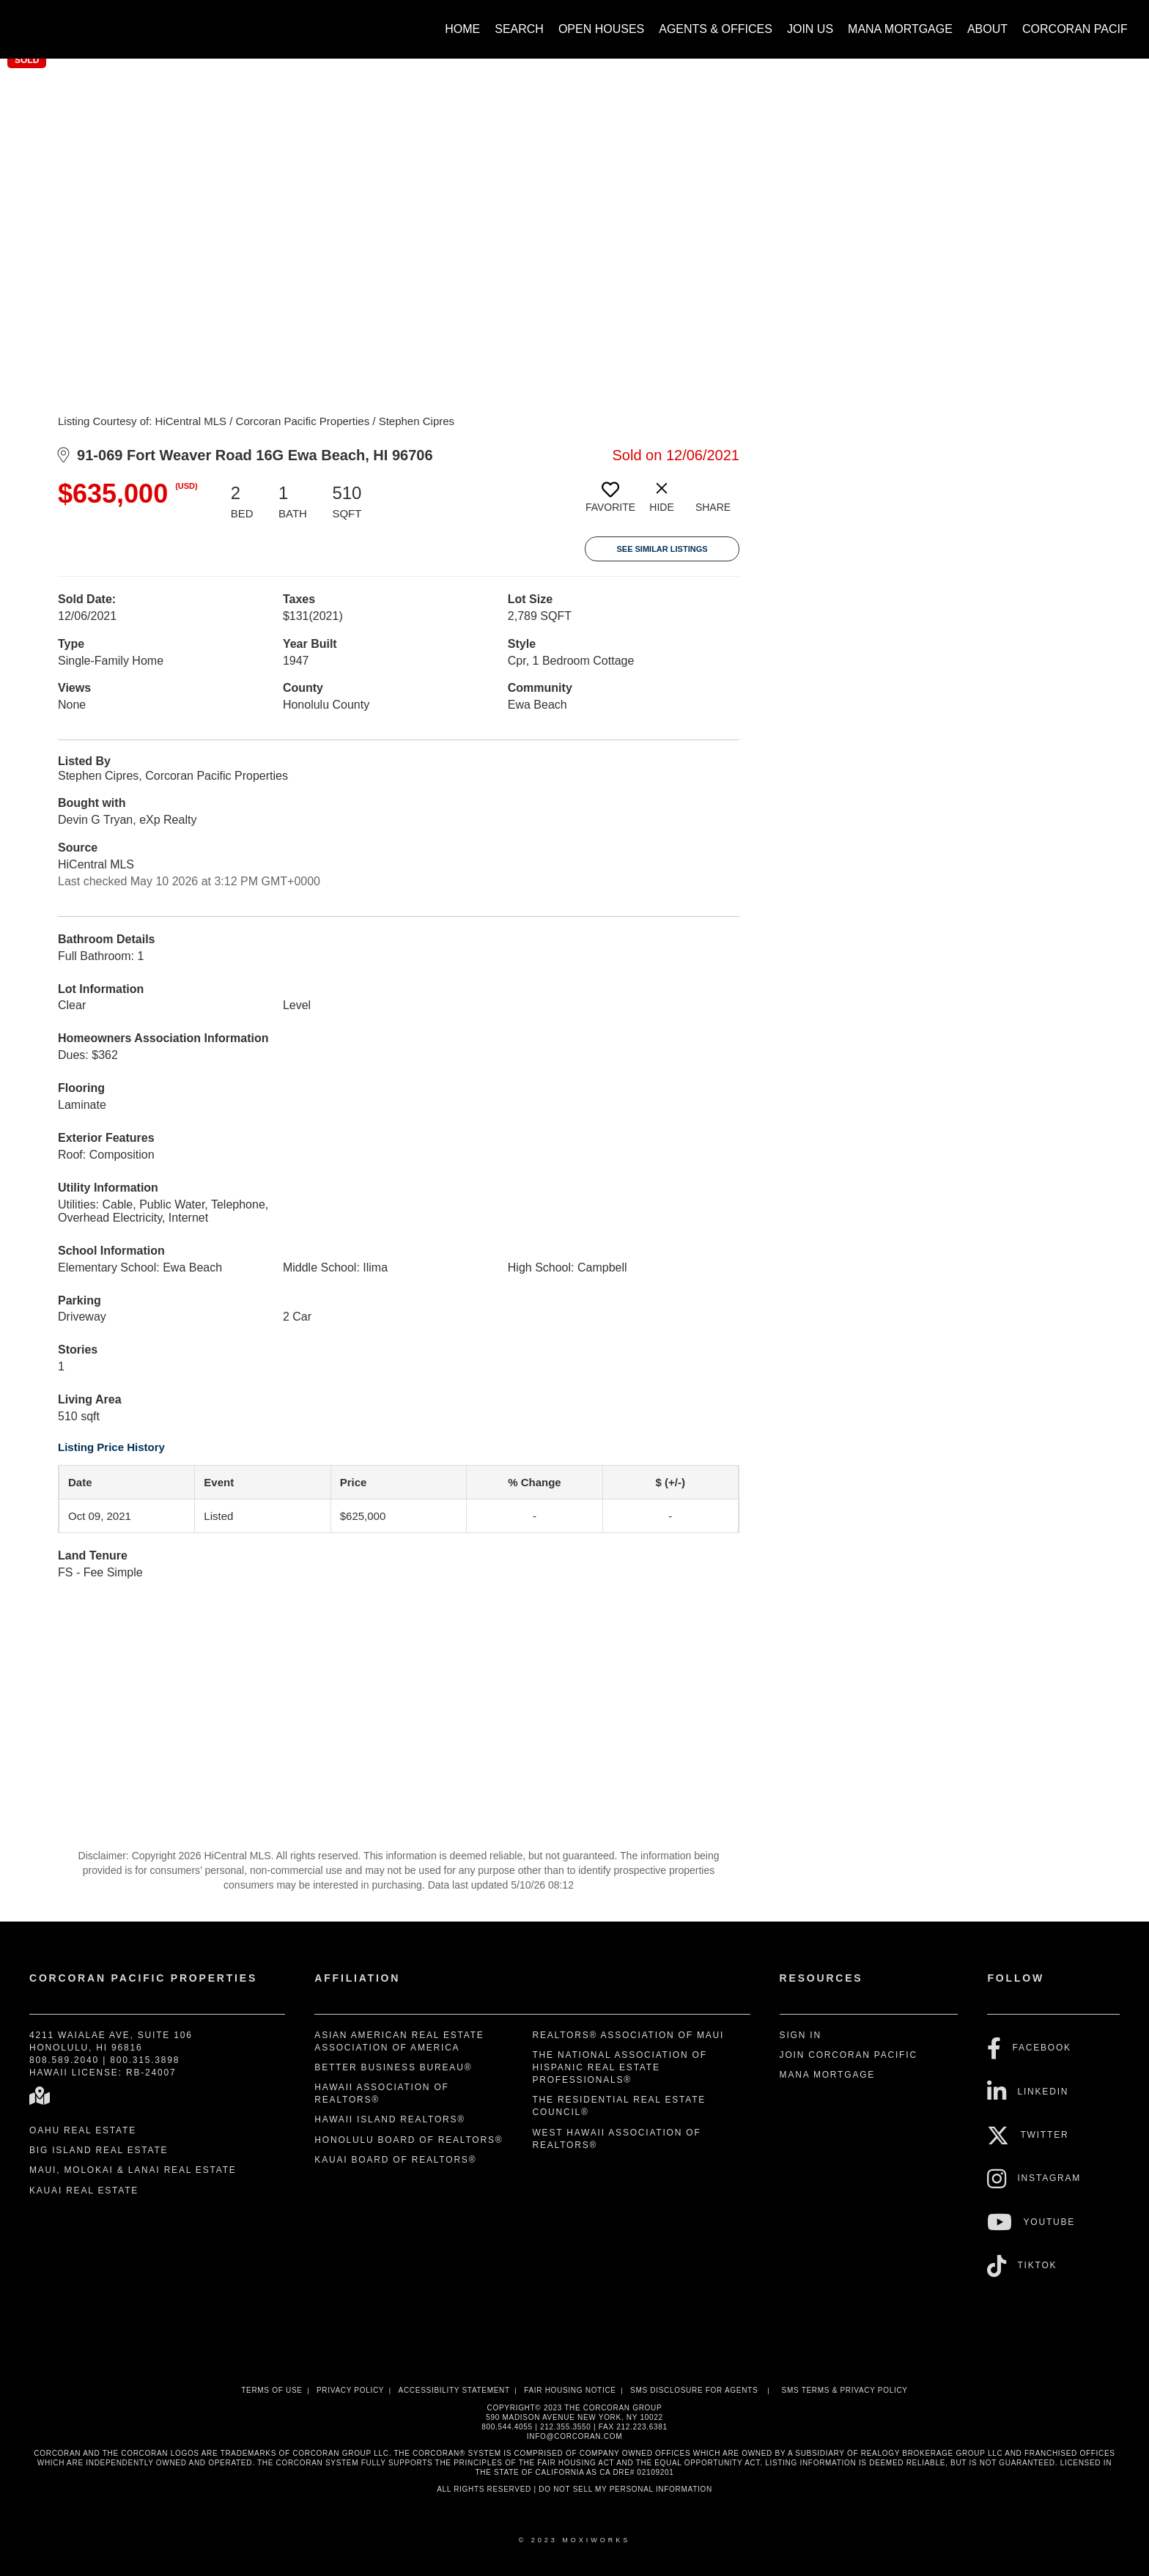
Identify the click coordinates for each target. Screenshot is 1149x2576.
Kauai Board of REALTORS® (395, 2160)
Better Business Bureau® (393, 2067)
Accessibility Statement (454, 2390)
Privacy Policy (350, 2390)
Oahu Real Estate (82, 2130)
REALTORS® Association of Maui (628, 2035)
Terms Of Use (271, 2390)
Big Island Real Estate (98, 2150)
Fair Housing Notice (570, 2390)
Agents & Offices (715, 29)
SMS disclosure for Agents (694, 2390)
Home (462, 29)
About (987, 29)
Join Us (810, 29)
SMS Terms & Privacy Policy (845, 2390)
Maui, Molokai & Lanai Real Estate (133, 2170)
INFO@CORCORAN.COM (574, 2436)
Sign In (800, 2035)
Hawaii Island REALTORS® (389, 2119)
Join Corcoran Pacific (848, 2055)
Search (519, 29)
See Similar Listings (661, 549)
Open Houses (601, 29)
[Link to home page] (29, 22)
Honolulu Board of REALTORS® (408, 2140)
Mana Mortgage (900, 29)
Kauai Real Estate (83, 2190)
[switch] (610, 503)
